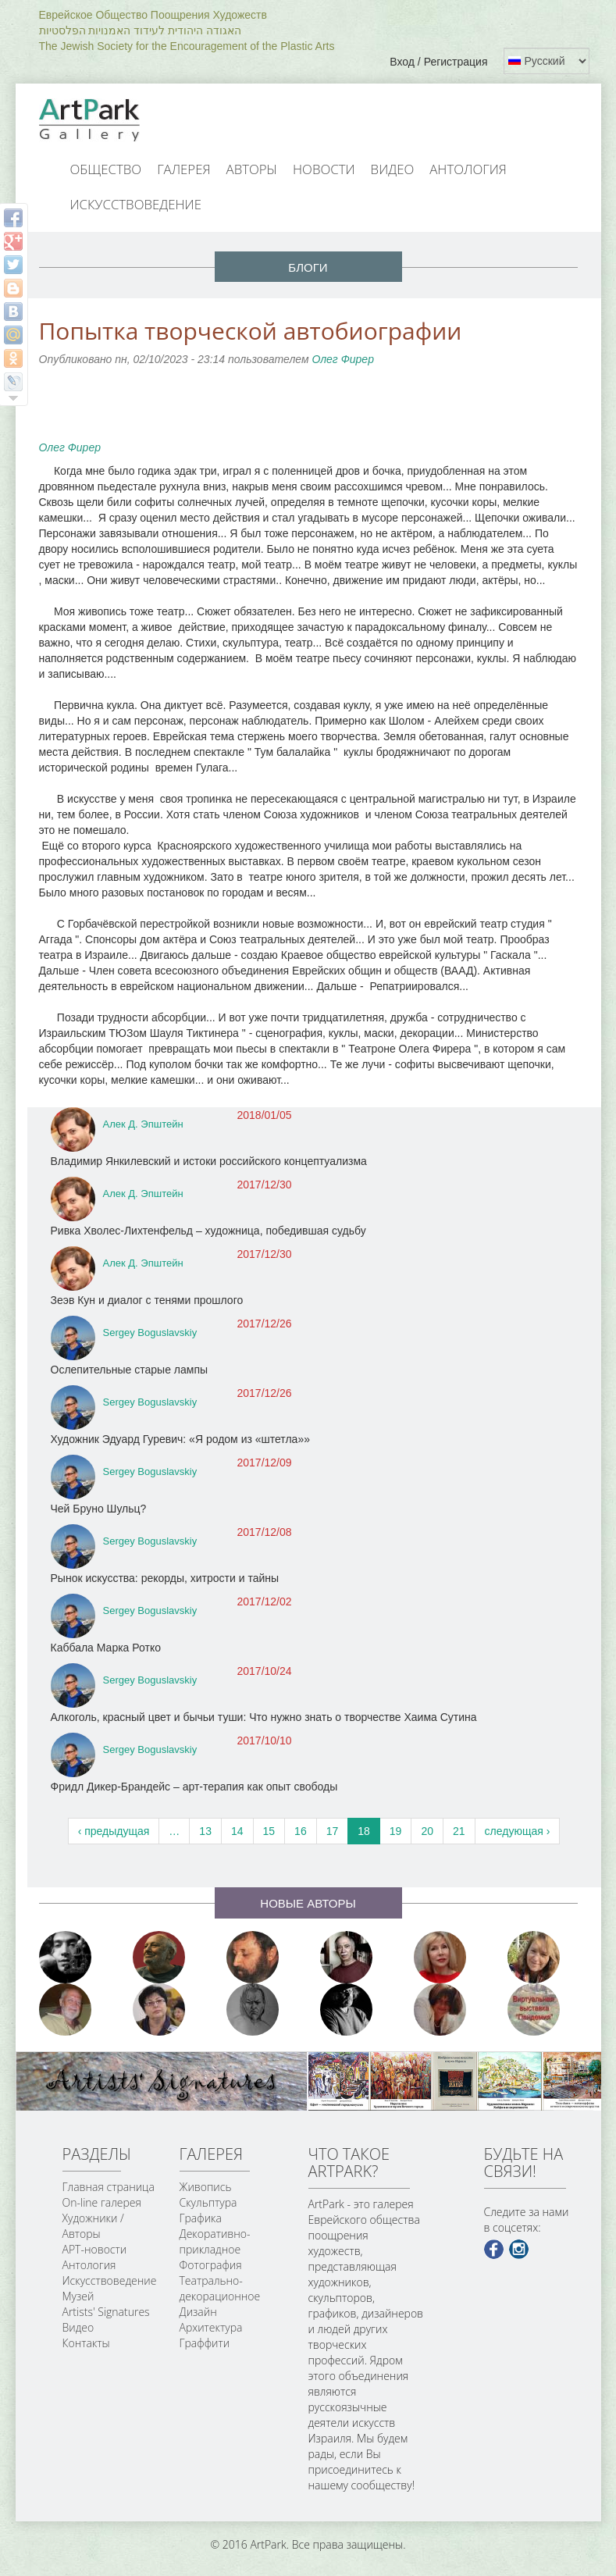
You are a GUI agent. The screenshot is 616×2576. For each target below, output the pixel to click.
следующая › (517, 1831)
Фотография (211, 2264)
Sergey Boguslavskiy (150, 1332)
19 (396, 1831)
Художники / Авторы (93, 2226)
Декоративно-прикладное (215, 2241)
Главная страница (108, 2186)
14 (237, 1831)
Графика (201, 2218)
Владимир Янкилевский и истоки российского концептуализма (209, 1161)
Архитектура (211, 2327)
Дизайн (198, 2311)
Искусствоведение (135, 204)
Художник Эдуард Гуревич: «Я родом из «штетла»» (180, 1439)
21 (459, 1831)
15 (269, 1831)
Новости (324, 169)
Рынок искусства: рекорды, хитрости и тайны (165, 1578)
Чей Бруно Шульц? (99, 1508)
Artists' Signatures (106, 2311)
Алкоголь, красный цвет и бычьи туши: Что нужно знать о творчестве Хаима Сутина (264, 1717)
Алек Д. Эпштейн (143, 1124)
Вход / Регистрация (438, 61)
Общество (106, 169)
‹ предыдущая (114, 1831)
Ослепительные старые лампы (129, 1369)
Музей (78, 2296)
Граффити (205, 2343)
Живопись (206, 2186)
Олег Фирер (342, 359)
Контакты (86, 2343)
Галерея (183, 169)
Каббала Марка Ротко (106, 1647)
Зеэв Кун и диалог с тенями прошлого (147, 1300)
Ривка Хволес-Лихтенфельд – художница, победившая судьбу (208, 1230)
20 (427, 1831)
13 (205, 1831)
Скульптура (208, 2202)
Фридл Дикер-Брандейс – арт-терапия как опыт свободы (194, 1786)
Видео (393, 169)
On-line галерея (101, 2202)
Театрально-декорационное (220, 2288)
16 (300, 1831)
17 (332, 1831)
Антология (468, 169)
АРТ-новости (94, 2249)
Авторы (252, 169)
